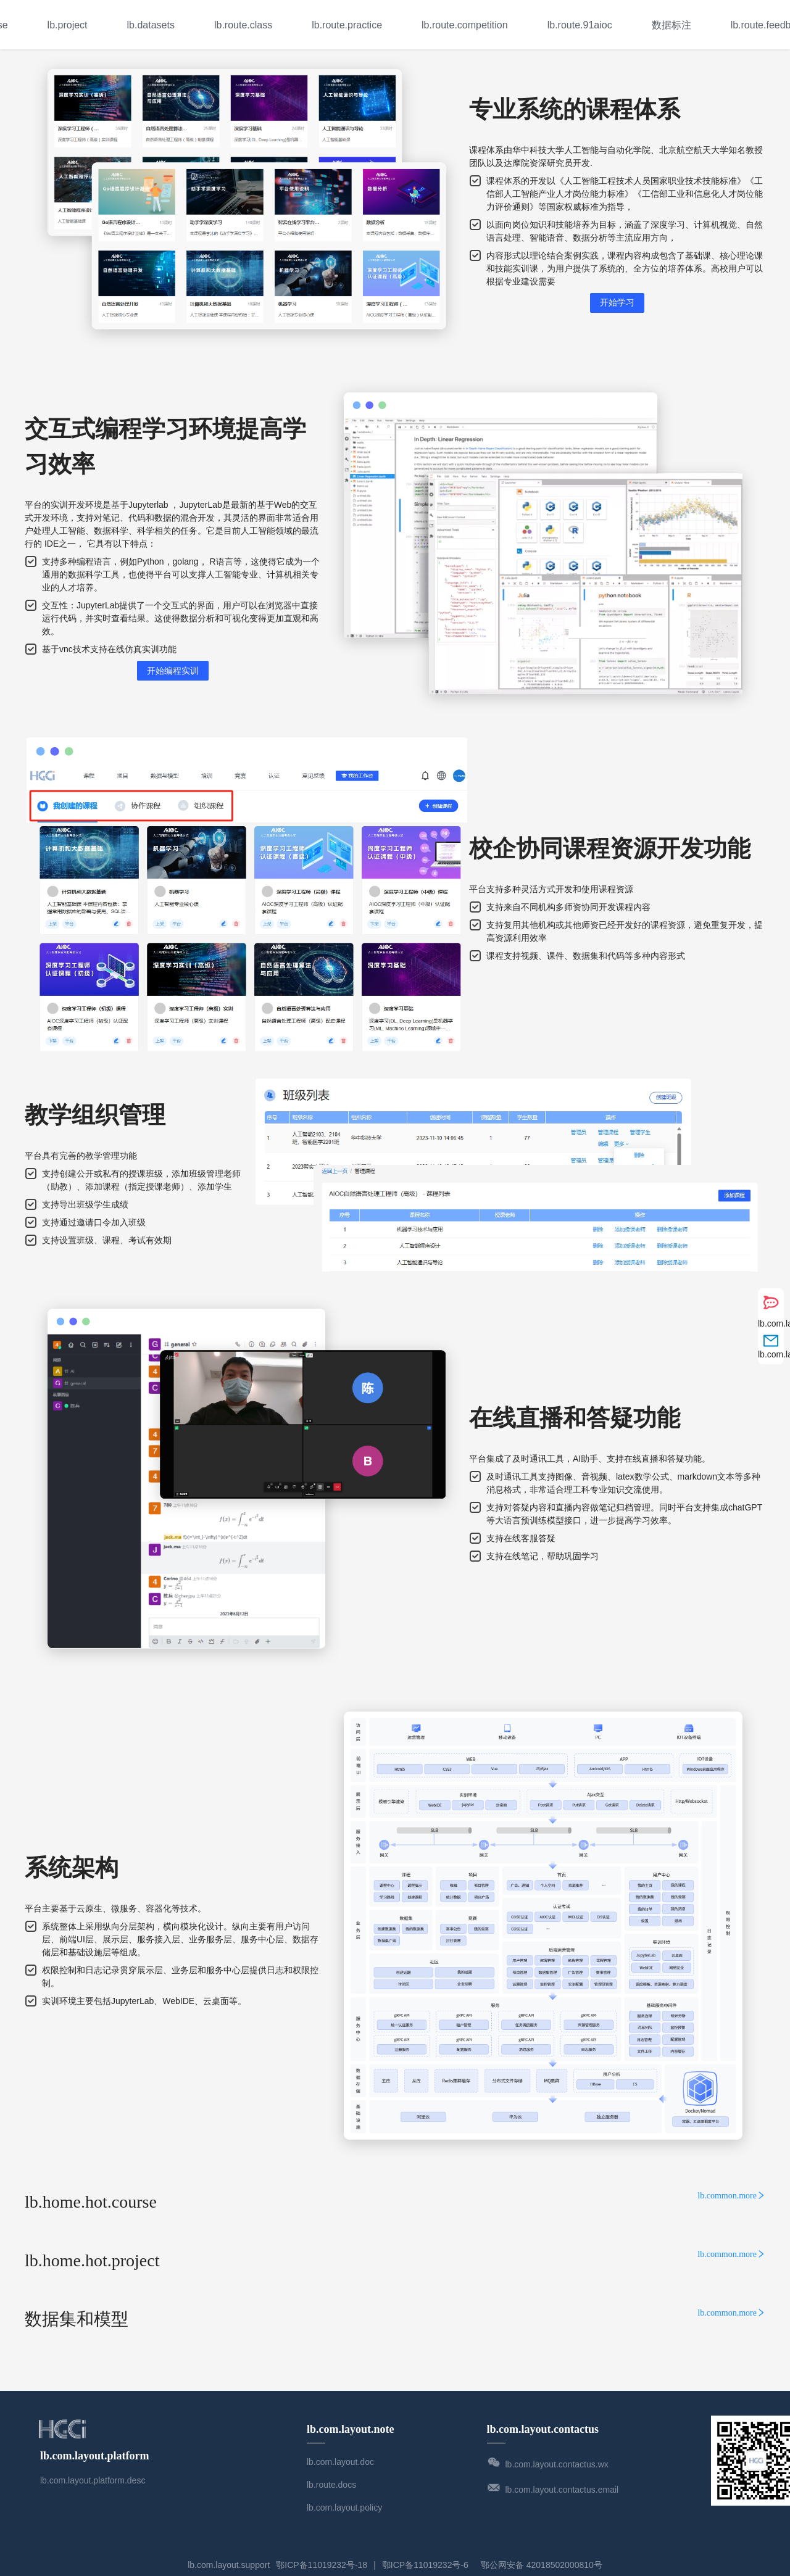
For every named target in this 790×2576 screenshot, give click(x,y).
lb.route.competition (465, 25)
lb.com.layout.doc (340, 2462)
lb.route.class (243, 25)
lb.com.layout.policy (344, 2507)
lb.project (68, 25)
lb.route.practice (347, 25)
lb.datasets (151, 25)
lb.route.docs (331, 2485)
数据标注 (671, 25)
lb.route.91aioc (579, 25)
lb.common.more (731, 2195)
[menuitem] (67, 25)
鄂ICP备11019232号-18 (321, 2565)
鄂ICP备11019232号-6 (425, 2565)
